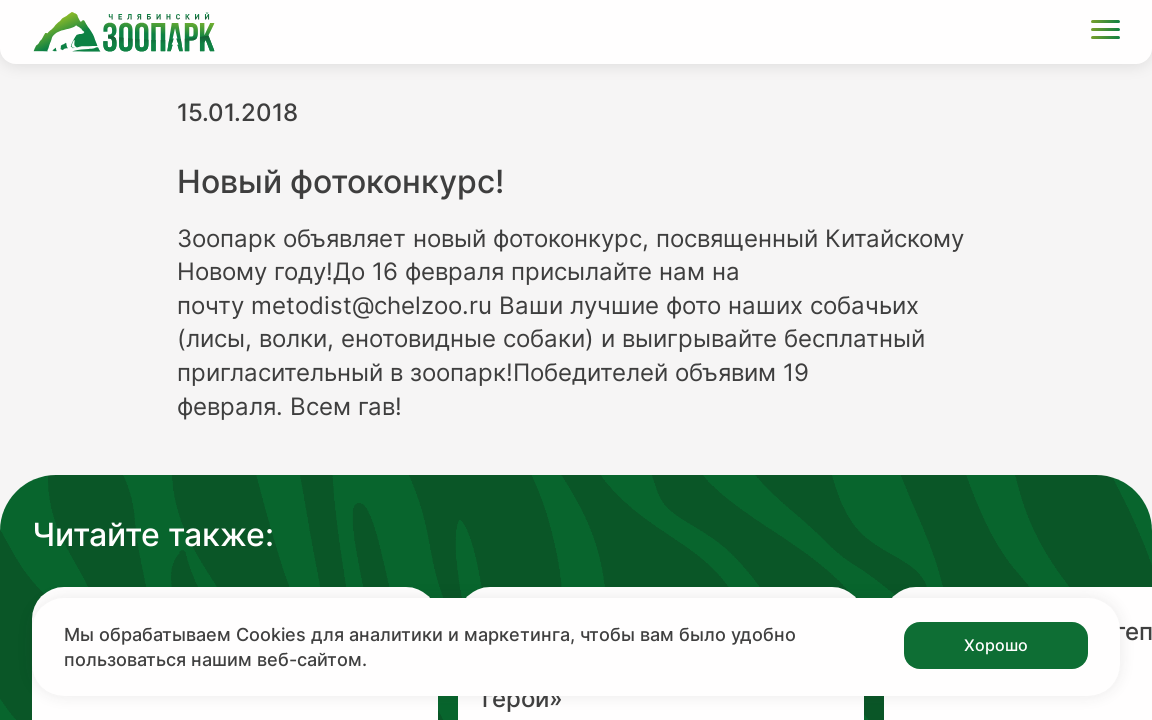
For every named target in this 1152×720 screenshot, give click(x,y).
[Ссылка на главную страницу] (124, 32)
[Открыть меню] (1105, 32)
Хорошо (996, 645)
